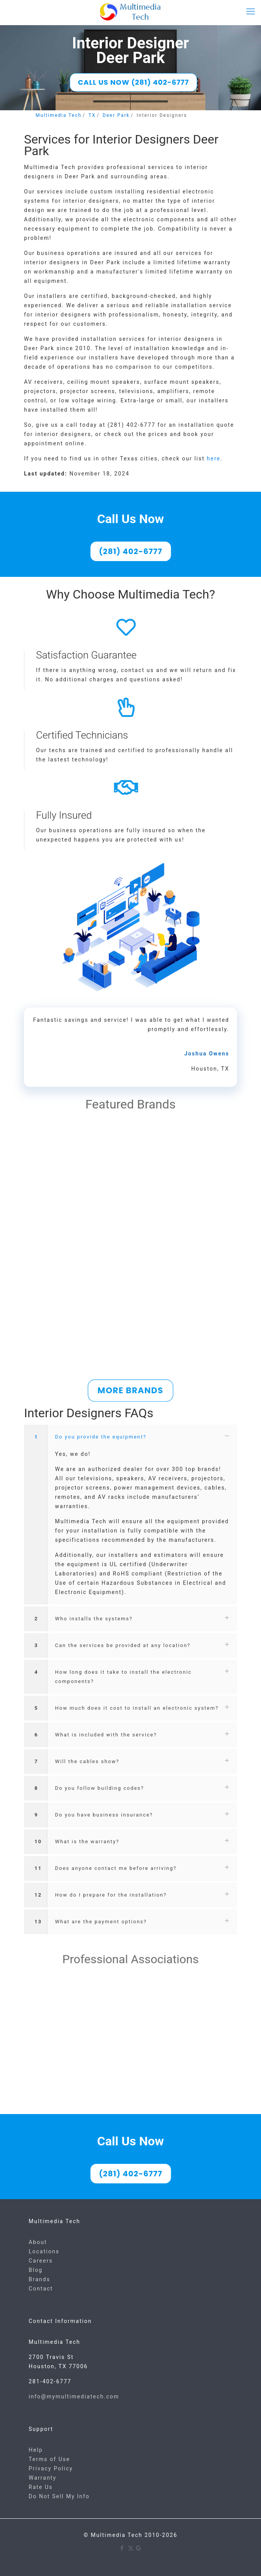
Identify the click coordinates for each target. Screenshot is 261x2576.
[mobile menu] (250, 11)
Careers (41, 2261)
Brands (39, 2279)
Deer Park (116, 115)
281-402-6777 (50, 2381)
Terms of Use (49, 2459)
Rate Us (41, 2487)
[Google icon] (139, 2548)
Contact (41, 2288)
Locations (44, 2251)
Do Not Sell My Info (59, 2496)
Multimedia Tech (59, 115)
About (38, 2242)
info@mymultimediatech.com (74, 2396)
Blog (36, 2270)
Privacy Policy (51, 2468)
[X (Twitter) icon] (131, 2548)
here (213, 458)
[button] (130, 1514)
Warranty (43, 2478)
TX (92, 115)
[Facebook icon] (122, 2548)
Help (36, 2450)
